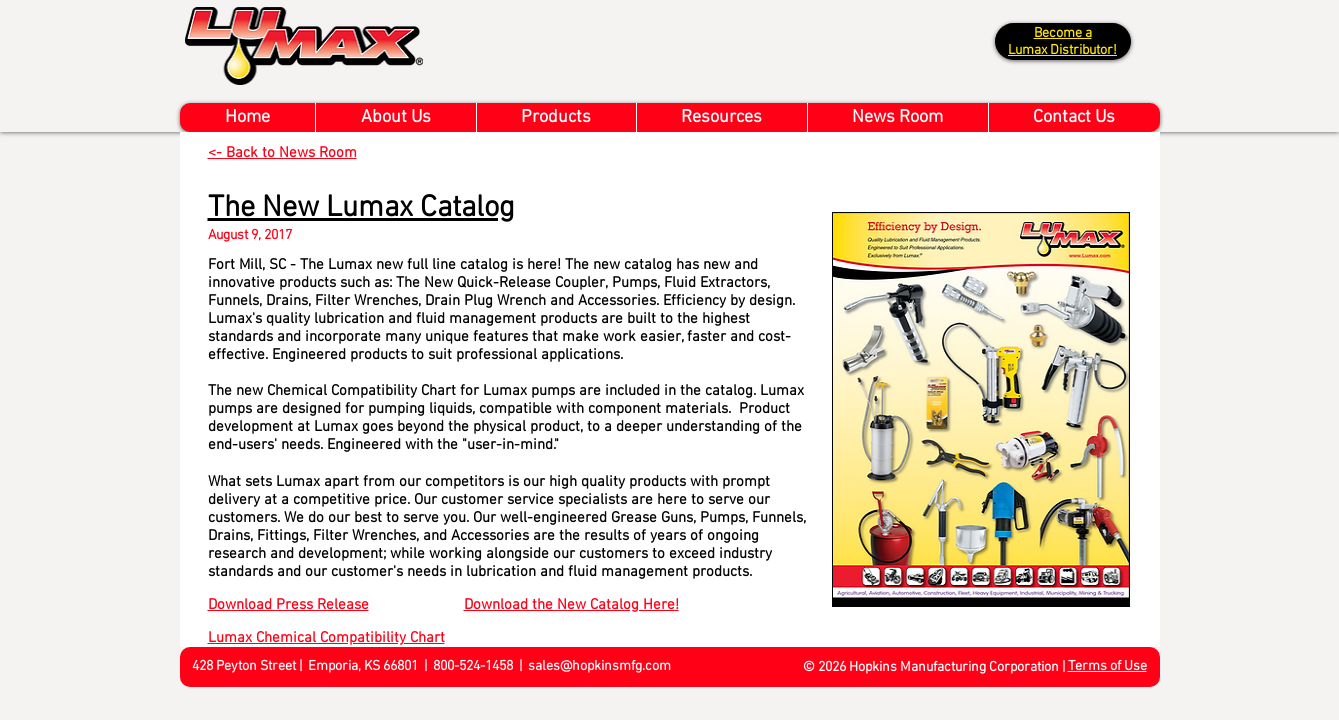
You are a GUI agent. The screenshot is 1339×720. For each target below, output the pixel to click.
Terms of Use (1107, 666)
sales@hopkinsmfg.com (599, 666)
